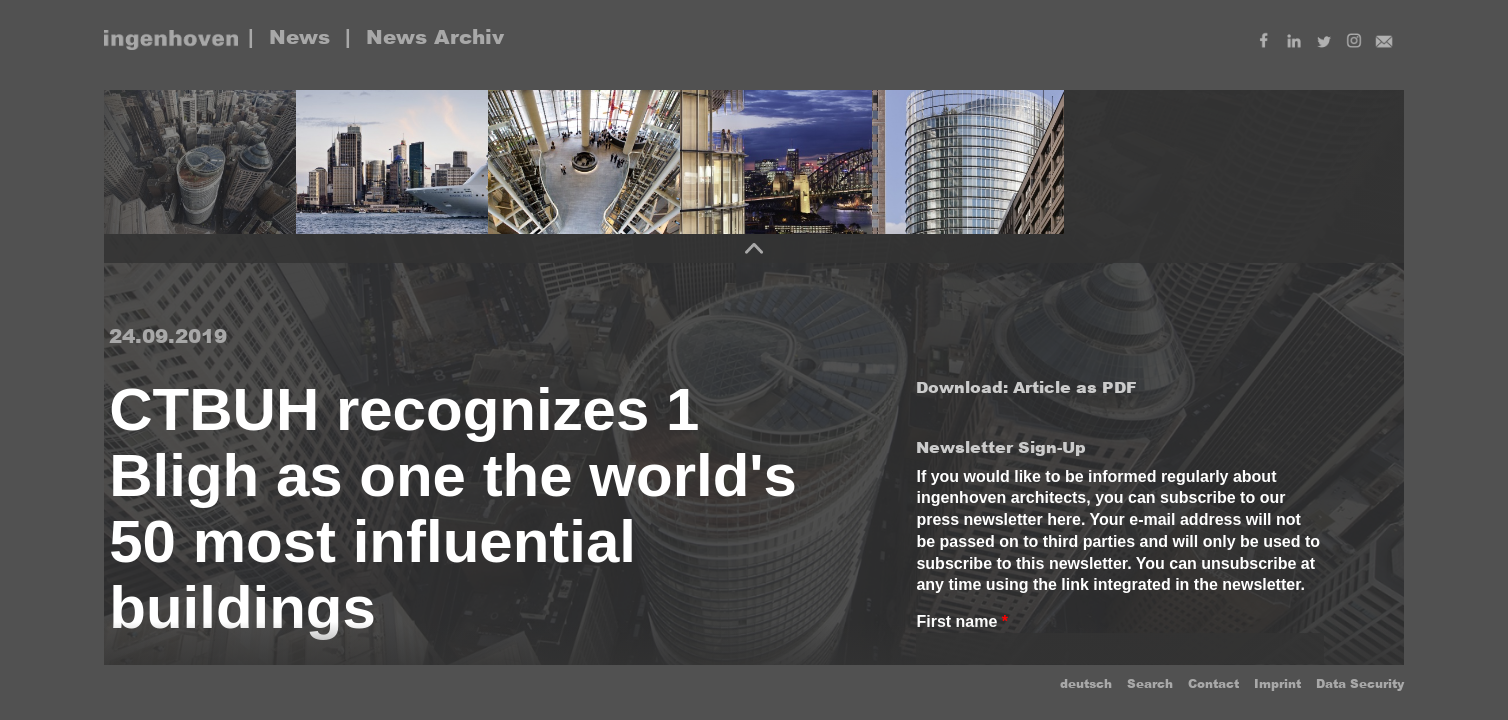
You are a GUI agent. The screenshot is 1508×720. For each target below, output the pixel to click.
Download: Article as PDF (1026, 387)
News (299, 37)
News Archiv (435, 37)
